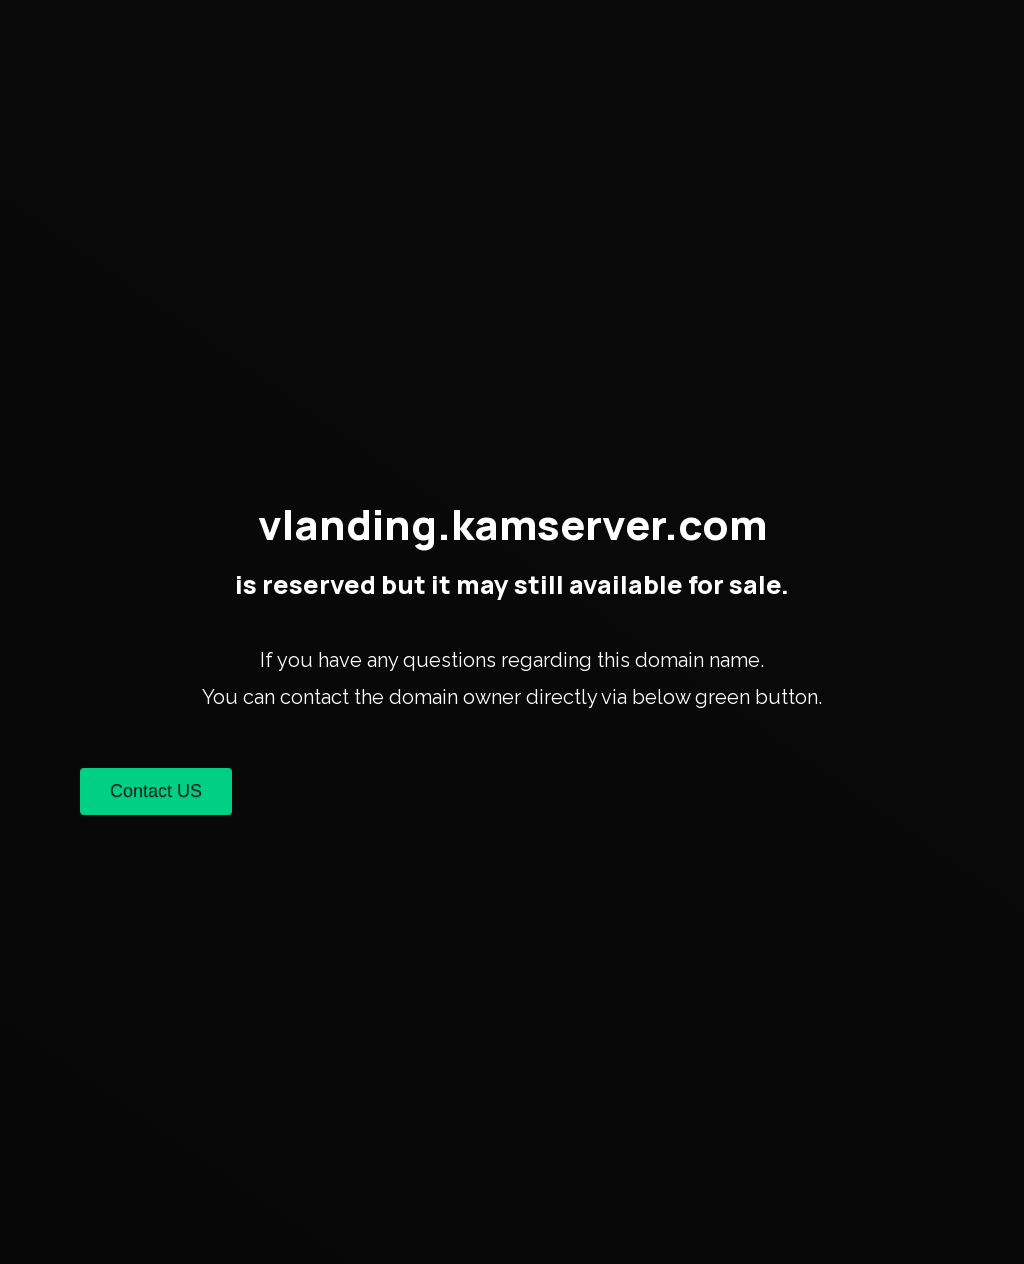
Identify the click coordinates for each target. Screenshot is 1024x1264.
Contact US (156, 791)
